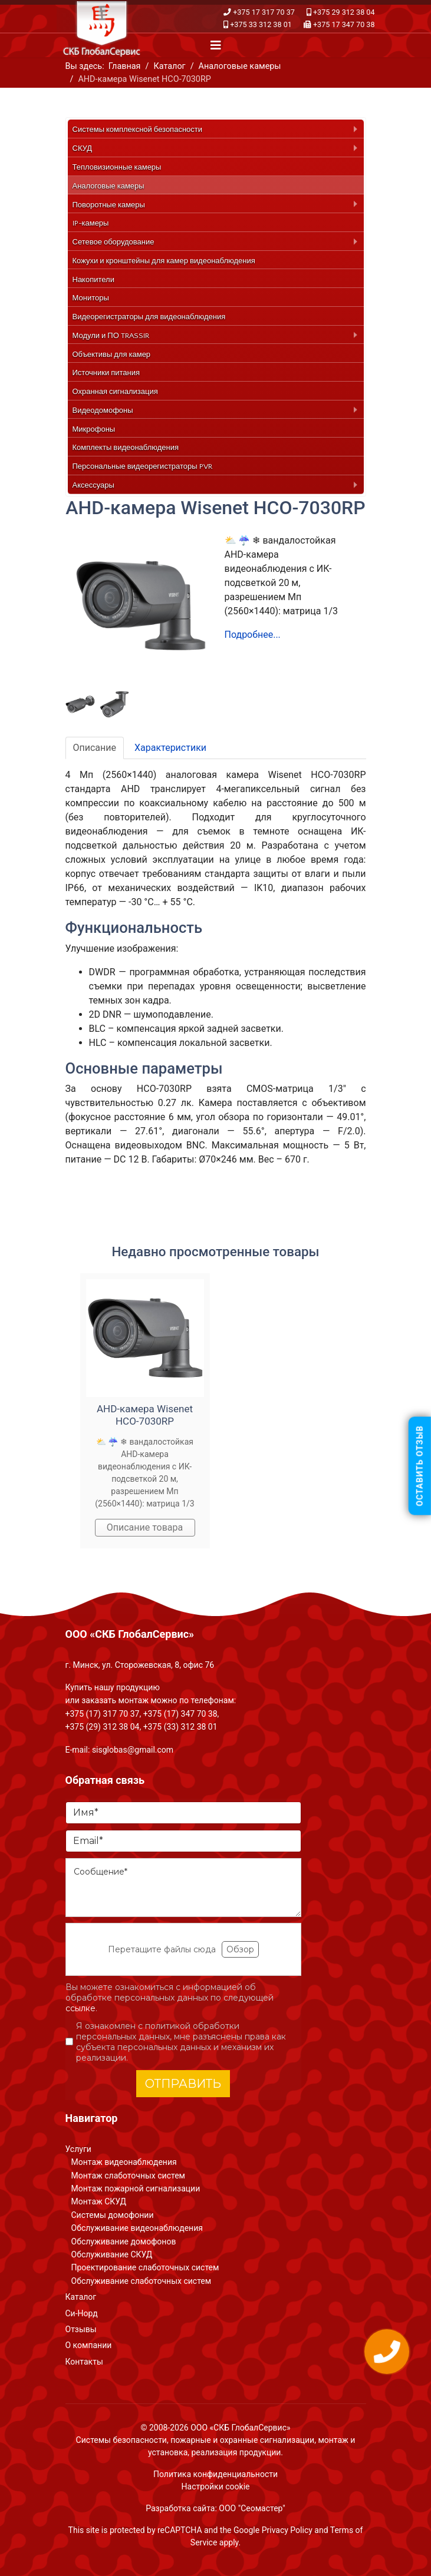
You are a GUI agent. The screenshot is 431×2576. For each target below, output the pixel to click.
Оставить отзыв (420, 1466)
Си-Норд (81, 2313)
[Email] (183, 1841)
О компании (88, 2345)
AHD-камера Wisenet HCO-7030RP (145, 1414)
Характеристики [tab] (170, 747)
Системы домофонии (112, 2215)
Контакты (84, 2361)
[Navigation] (215, 45)
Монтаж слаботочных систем (128, 2175)
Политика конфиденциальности (215, 2474)
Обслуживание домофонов (123, 2241)
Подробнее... (253, 634)
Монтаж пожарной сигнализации (135, 2188)
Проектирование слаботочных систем (145, 2267)
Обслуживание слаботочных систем (141, 2281)
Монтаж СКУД (99, 2201)
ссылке (80, 2008)
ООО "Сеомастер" (252, 2508)
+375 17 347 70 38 (344, 24)
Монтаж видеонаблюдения (124, 2162)
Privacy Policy (287, 2530)
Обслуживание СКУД (112, 2254)
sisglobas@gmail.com (132, 1749)
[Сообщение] (183, 1887)
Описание (95, 747)
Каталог (81, 2297)
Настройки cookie (216, 2486)
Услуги (78, 2149)
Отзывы (81, 2329)
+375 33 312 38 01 (261, 24)
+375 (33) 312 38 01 (180, 1726)
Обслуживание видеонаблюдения (137, 2228)
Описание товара (145, 1527)
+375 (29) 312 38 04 (102, 1726)
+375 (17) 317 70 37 (102, 1714)
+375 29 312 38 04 (344, 12)
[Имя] (183, 1813)
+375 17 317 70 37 (264, 12)
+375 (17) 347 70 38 (180, 1714)
